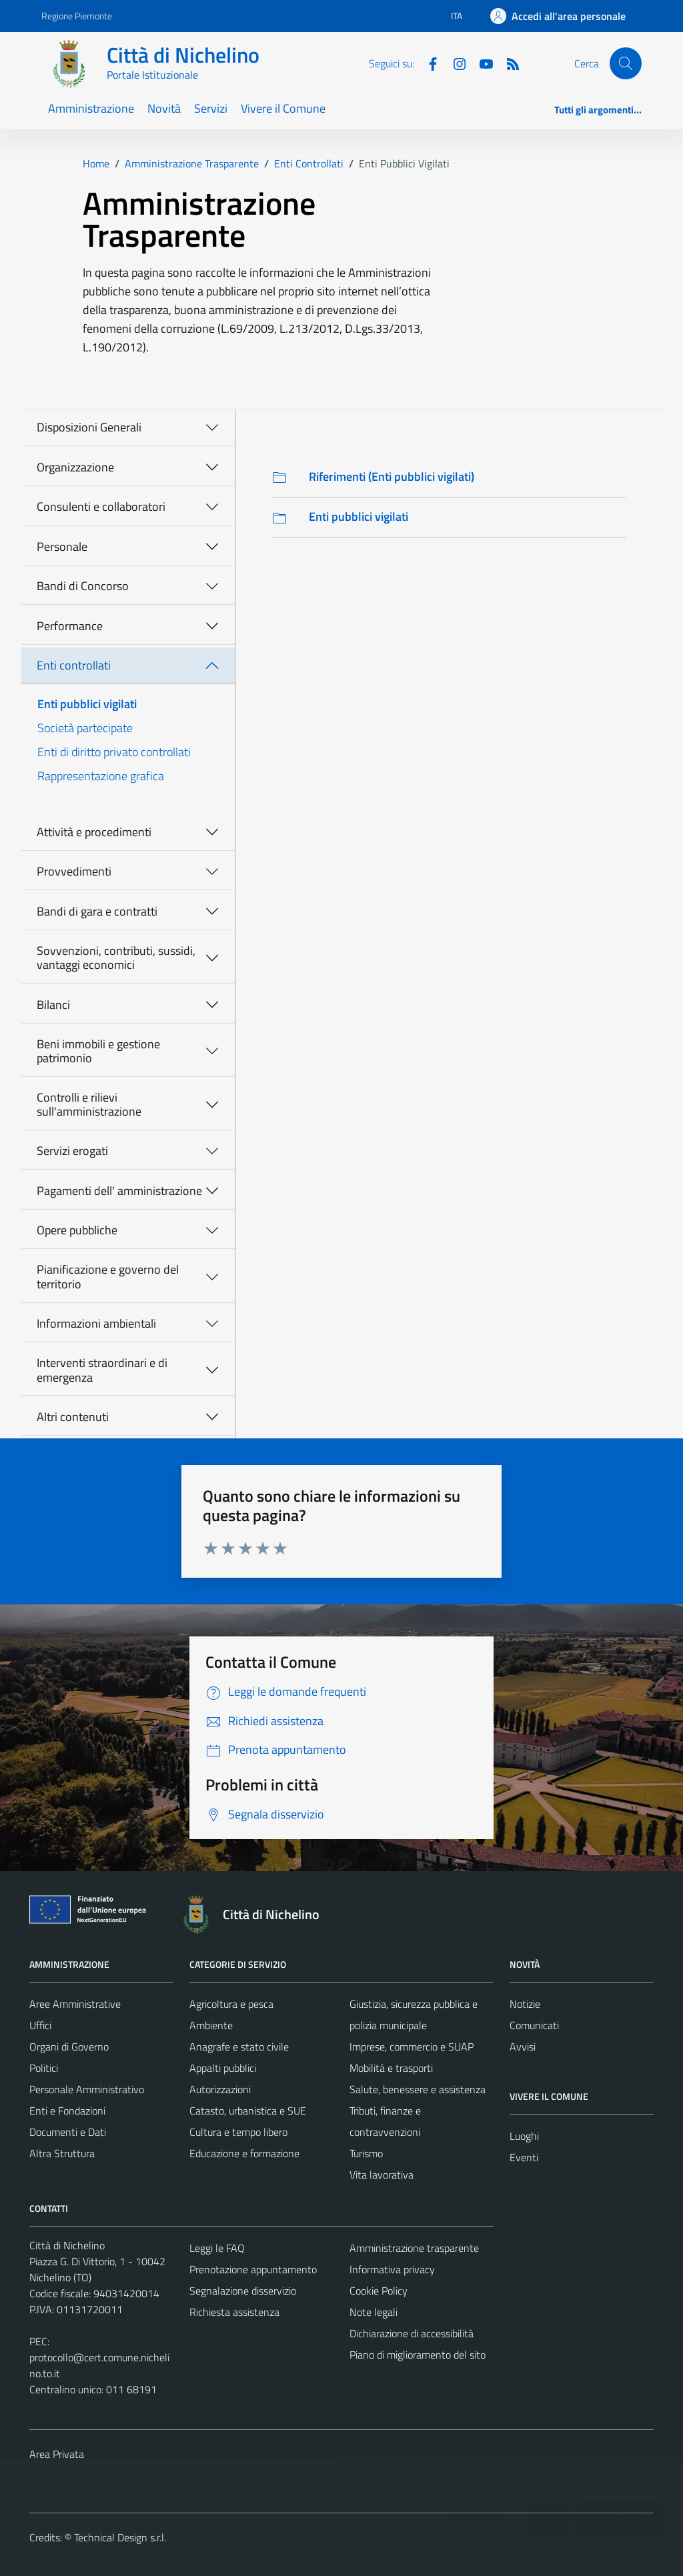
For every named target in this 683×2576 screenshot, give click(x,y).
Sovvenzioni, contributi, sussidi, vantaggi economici (116, 958)
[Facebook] (427, 63)
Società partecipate (85, 728)
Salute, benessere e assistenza (418, 2089)
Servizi (210, 108)
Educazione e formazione (244, 2153)
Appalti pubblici (222, 2068)
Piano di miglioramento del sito (418, 2355)
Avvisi (523, 2047)
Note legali (374, 2312)
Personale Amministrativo (86, 2089)
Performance (70, 626)
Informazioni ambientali (96, 1323)
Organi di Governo (69, 2047)
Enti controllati (74, 665)
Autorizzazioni (220, 2089)
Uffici (40, 2025)
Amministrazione (91, 108)
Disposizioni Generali (89, 427)
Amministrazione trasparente (414, 2248)
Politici (43, 2068)
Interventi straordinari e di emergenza (102, 1370)
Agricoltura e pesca (231, 2004)
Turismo (366, 2153)
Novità (164, 108)
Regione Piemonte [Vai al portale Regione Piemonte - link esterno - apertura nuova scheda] (76, 16)
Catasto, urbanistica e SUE (247, 2111)
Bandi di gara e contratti (97, 911)
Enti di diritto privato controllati (114, 752)
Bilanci (53, 1005)
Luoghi (524, 2136)
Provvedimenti (74, 871)
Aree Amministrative (75, 2004)
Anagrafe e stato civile (239, 2047)
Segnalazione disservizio (242, 2291)
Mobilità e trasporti (391, 2068)
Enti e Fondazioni (67, 2111)
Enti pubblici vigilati (87, 704)
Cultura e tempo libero (238, 2132)
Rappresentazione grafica (100, 776)
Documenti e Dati (67, 2132)
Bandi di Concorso (83, 586)
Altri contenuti (73, 1417)
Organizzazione (75, 467)
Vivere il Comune (283, 108)
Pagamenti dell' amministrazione (119, 1191)
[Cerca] (626, 63)
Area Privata (56, 2454)
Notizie (525, 2004)
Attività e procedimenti (94, 832)
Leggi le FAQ (217, 2248)
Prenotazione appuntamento (253, 2269)
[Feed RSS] (507, 63)
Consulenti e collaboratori (101, 506)
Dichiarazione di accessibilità (412, 2333)
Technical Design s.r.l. (120, 2537)
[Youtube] (481, 63)
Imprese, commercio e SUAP (412, 2047)
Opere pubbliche (77, 1230)
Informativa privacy (392, 2269)
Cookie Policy (379, 2291)
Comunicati (534, 2025)
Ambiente (211, 2025)
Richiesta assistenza (234, 2312)
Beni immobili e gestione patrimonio (98, 1051)
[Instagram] (454, 63)
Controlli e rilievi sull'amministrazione (89, 1104)
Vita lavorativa (382, 2175)
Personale (62, 546)
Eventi (524, 2157)
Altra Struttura (62, 2153)
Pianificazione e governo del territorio (108, 1276)
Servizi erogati (72, 1151)
